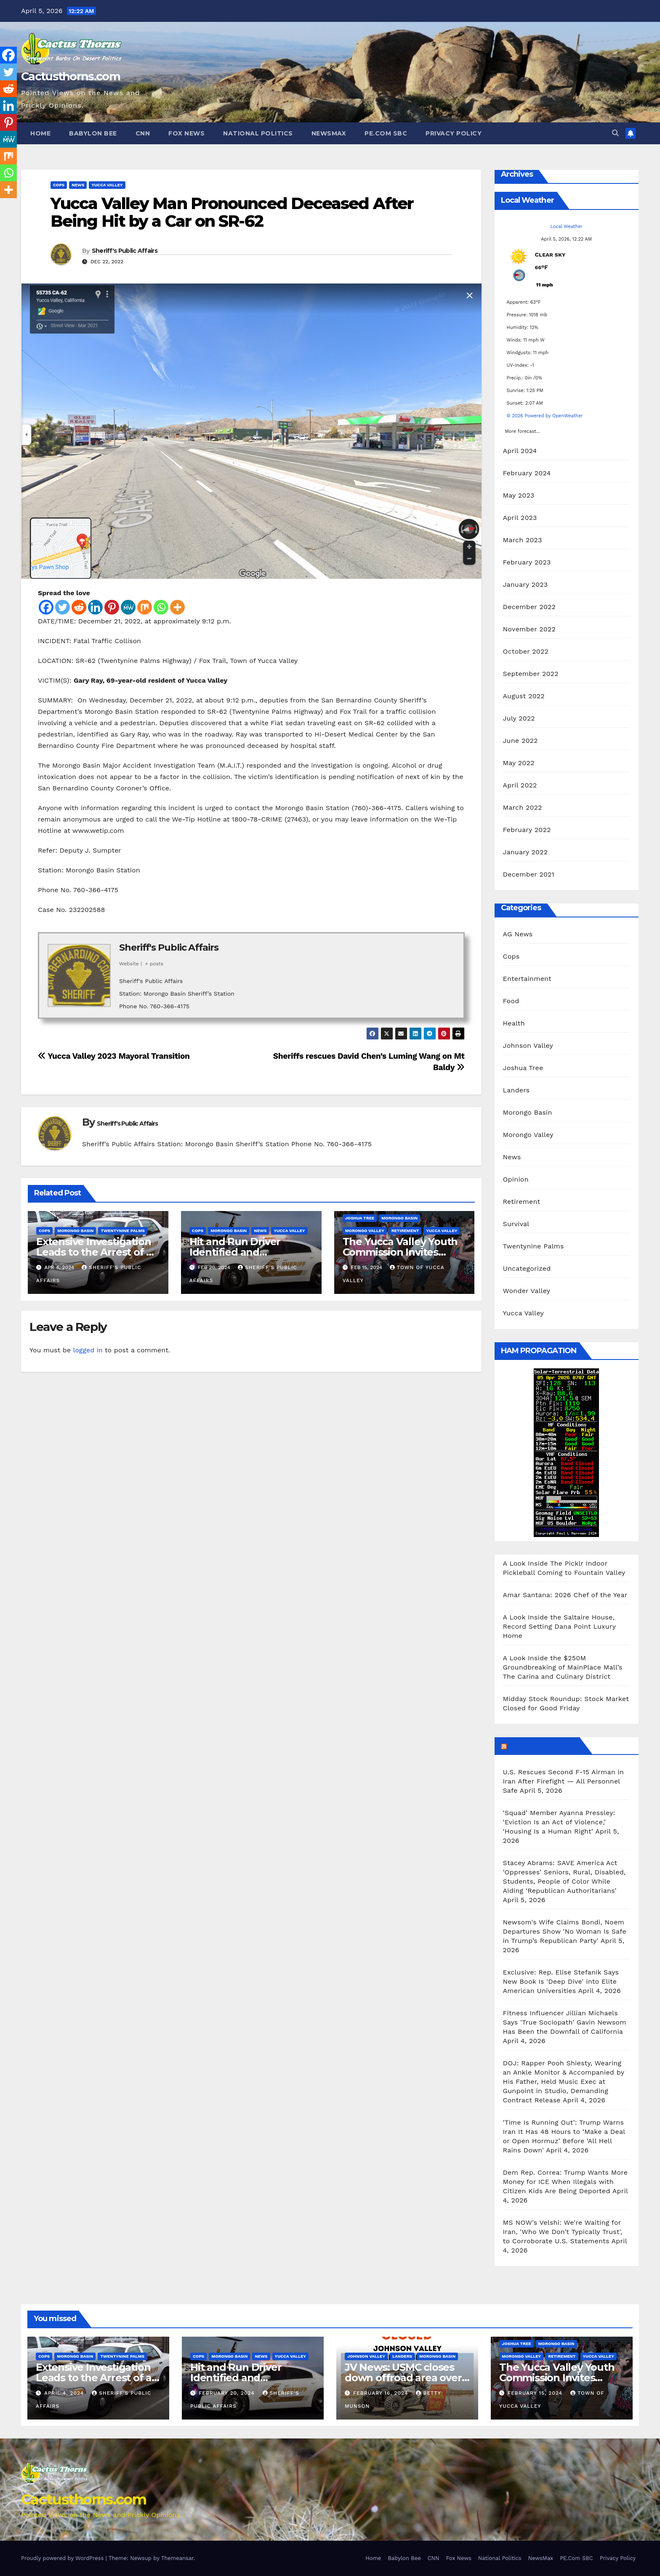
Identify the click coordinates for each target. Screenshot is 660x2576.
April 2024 (520, 451)
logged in (87, 1350)
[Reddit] (79, 607)
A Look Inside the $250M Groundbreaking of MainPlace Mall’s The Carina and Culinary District (563, 1667)
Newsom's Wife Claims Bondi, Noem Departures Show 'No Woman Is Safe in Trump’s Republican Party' (564, 1931)
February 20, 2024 (228, 2393)
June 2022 (520, 741)
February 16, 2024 (381, 2393)
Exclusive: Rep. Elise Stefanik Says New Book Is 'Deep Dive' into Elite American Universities (561, 1981)
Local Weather (566, 226)
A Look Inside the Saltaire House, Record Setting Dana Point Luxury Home (559, 1626)
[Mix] (144, 607)
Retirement (405, 1230)
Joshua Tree (360, 1218)
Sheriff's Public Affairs (124, 250)
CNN (143, 133)
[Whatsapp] (161, 607)
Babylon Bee (93, 133)
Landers (516, 1090)
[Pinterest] (111, 607)
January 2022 (525, 852)
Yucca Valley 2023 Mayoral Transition (114, 1056)
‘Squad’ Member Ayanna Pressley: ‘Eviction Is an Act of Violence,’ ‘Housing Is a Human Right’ (559, 1822)
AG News (518, 934)
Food (511, 1001)
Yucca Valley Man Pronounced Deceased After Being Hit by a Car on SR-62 (232, 212)
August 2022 (524, 696)
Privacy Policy (454, 133)
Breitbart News (542, 1745)
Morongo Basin (75, 1230)
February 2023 (527, 562)
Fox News (186, 133)
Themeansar (177, 2558)
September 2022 (531, 674)
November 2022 (529, 629)
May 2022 (519, 763)
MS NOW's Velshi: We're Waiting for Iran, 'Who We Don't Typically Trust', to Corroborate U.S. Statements (563, 2231)
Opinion (516, 1179)
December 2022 (529, 607)
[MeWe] (128, 607)
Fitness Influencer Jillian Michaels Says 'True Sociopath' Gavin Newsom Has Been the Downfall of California (564, 2022)
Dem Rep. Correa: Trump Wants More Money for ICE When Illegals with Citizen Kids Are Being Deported (565, 2181)
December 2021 (529, 874)
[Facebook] (46, 607)
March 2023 (522, 540)
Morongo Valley (364, 1230)
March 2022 (522, 807)
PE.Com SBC (386, 133)
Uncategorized (527, 1268)
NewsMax (328, 133)
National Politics (258, 133)
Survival (516, 1224)
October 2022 (525, 651)
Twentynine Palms (123, 1230)
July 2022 (519, 718)
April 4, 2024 (65, 2393)
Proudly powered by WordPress (63, 2558)
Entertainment (527, 979)
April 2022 (520, 785)
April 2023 (520, 518)
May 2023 (519, 495)
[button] (615, 133)
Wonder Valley (527, 1291)
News (78, 185)
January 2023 (525, 584)
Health (514, 1023)
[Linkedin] (95, 607)
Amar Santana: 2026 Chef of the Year (565, 1595)
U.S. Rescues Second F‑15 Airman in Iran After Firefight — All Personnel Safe (563, 1781)
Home (40, 133)
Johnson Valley (528, 1045)
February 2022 (527, 830)
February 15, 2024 (536, 2393)
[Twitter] (62, 607)
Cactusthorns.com (70, 76)
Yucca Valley (106, 185)
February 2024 (527, 473)
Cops (58, 185)
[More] (177, 607)
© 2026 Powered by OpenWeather (545, 416)
